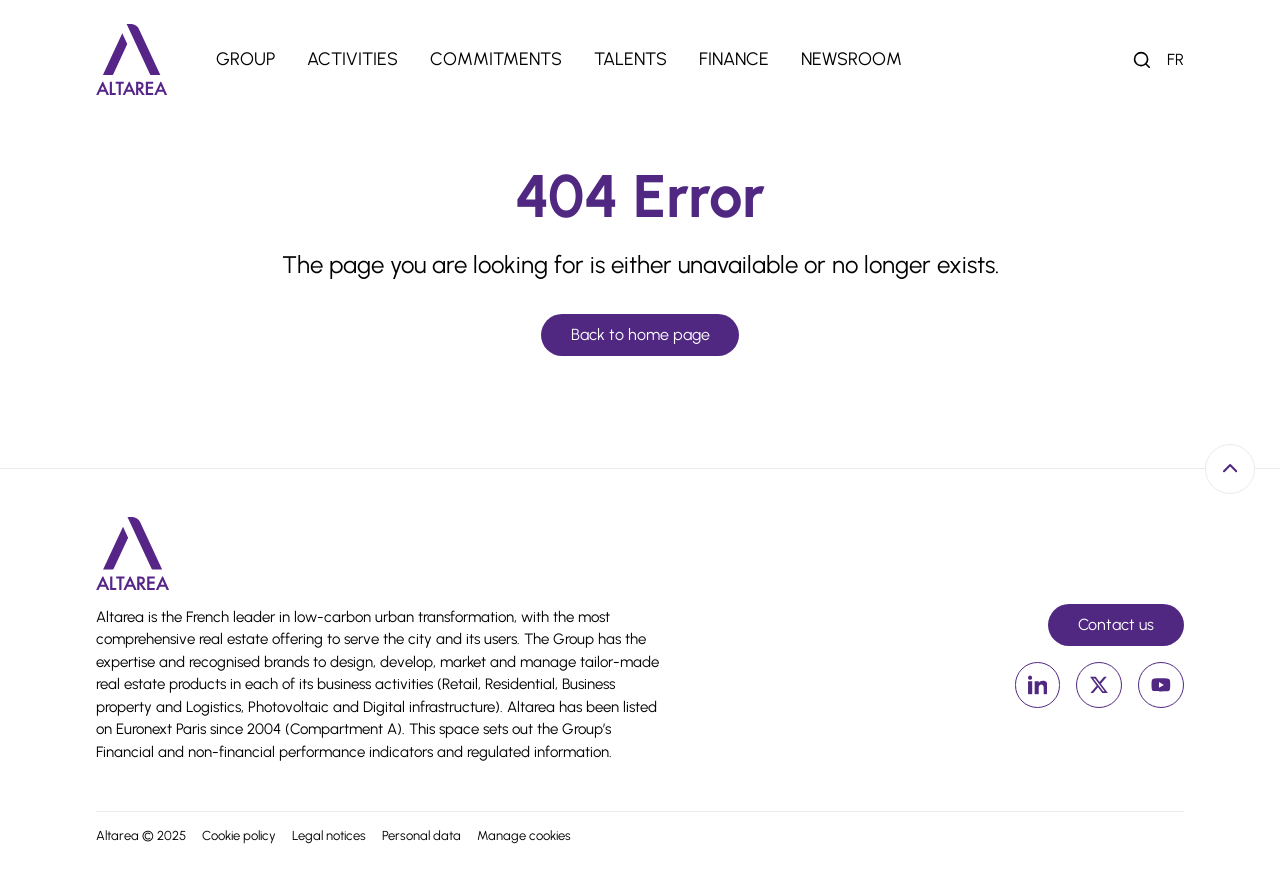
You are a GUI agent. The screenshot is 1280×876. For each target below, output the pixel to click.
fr (1175, 59)
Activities (352, 59)
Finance (734, 59)
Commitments (496, 59)
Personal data (421, 835)
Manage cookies (524, 835)
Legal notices (329, 835)
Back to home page (640, 334)
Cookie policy (239, 835)
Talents (630, 59)
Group (245, 59)
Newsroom (851, 59)
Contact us (1116, 624)
